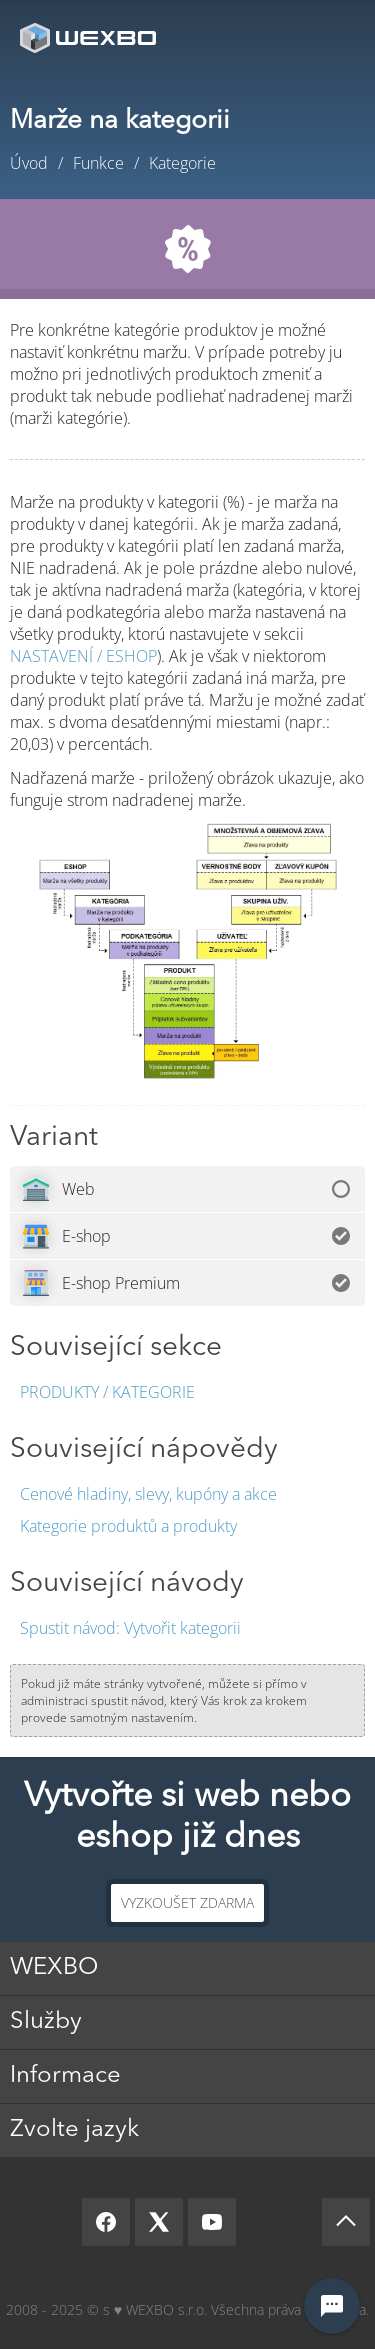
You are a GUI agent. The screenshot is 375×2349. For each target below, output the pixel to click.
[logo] (90, 37)
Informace (65, 2076)
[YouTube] (212, 2222)
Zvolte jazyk (74, 2130)
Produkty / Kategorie (107, 1392)
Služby (46, 2022)
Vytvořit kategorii (130, 1628)
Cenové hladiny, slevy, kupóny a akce (148, 1494)
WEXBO (54, 1968)
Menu (330, 37)
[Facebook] (106, 2222)
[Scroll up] (346, 2222)
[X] (159, 2222)
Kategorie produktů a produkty (128, 1526)
